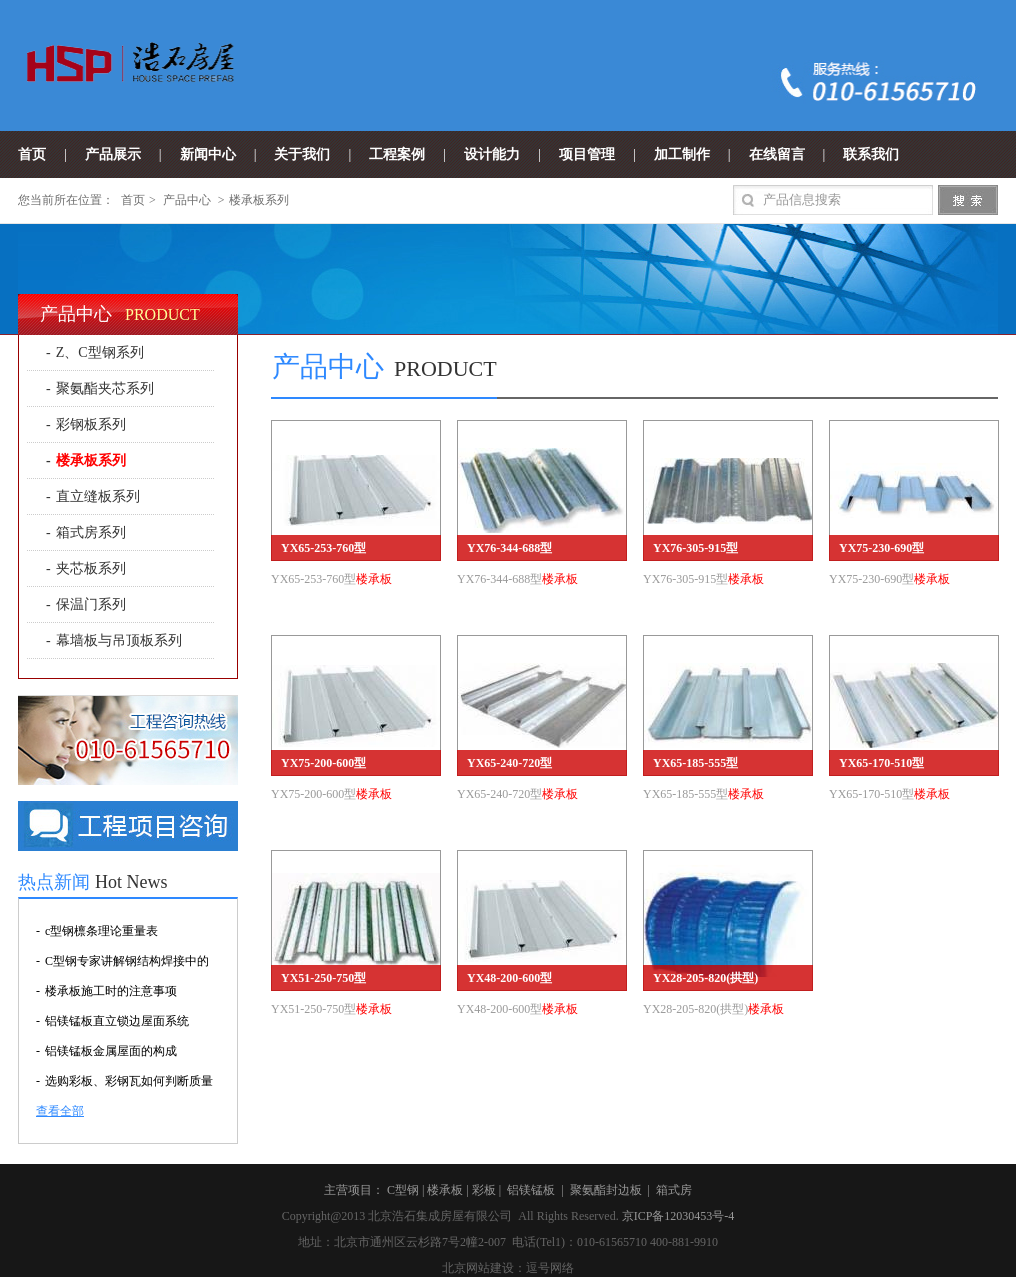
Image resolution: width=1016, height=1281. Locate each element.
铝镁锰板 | (536, 1190)
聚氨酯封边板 (606, 1190)
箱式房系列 (91, 532)
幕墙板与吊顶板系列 (119, 640)
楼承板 (445, 1190)
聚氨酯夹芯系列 (105, 388)
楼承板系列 (259, 200)
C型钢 (403, 1190)
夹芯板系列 (91, 568)
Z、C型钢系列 (100, 352)
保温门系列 (91, 604)
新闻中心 (208, 154)
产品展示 (113, 154)
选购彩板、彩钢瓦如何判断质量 (129, 1081)
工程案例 (397, 154)
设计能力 (492, 154)
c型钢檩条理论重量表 (101, 931)
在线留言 (777, 154)
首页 (32, 154)
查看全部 (60, 1111)
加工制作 (682, 154)
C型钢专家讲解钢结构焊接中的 (127, 961)
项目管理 (587, 154)
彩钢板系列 (91, 424)
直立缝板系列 (98, 496)
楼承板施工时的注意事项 (111, 991)
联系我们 (871, 154)
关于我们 (302, 154)
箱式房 (674, 1190)
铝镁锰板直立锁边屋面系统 (117, 1021)
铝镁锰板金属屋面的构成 (111, 1051)
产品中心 (187, 200)
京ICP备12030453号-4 (678, 1216)
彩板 (484, 1190)
